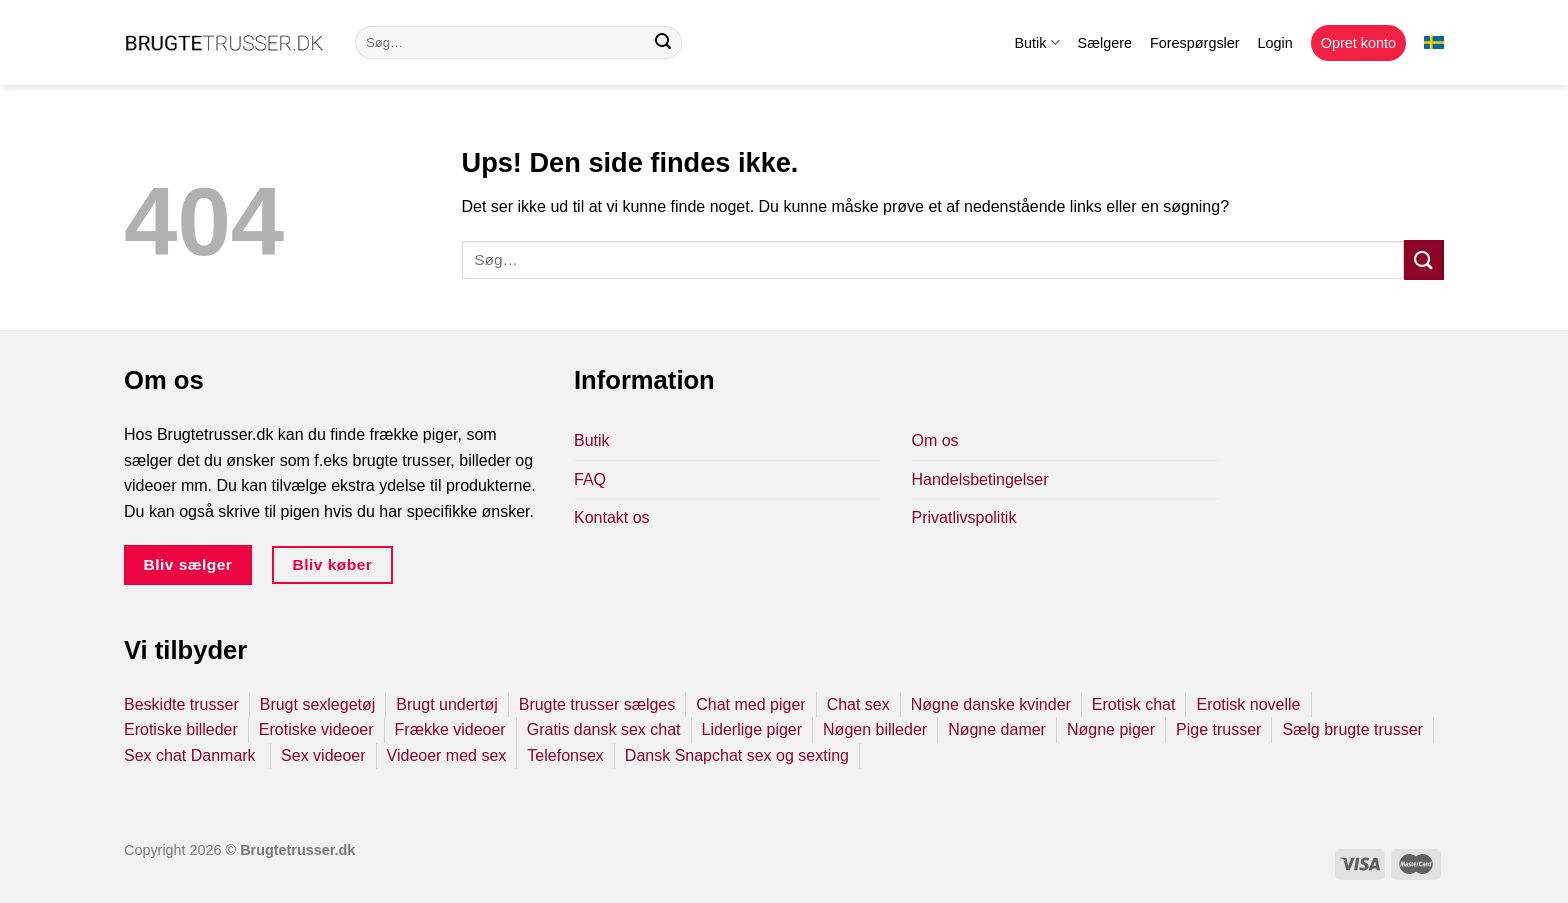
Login (1275, 43)
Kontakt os (612, 517)
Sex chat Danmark (192, 755)
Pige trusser (1218, 729)
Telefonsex (565, 755)
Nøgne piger (1111, 729)
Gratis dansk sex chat (604, 729)
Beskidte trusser (181, 704)
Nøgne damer (997, 729)
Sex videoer (323, 755)
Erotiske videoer (316, 729)
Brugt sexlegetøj (318, 704)
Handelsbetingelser (980, 479)
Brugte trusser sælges (597, 704)
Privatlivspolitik (964, 517)
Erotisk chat (1134, 704)
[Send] (663, 43)
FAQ (590, 479)
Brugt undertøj (446, 704)
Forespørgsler (1195, 43)
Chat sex (858, 704)
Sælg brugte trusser (1352, 729)
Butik (1036, 42)
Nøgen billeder (875, 729)
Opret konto (1358, 43)
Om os (935, 440)
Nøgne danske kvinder (991, 704)
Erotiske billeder (181, 729)
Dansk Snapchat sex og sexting (737, 755)
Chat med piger (750, 704)
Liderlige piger (752, 729)
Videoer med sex (447, 755)
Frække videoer (450, 729)
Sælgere (1105, 43)
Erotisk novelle (1248, 704)
